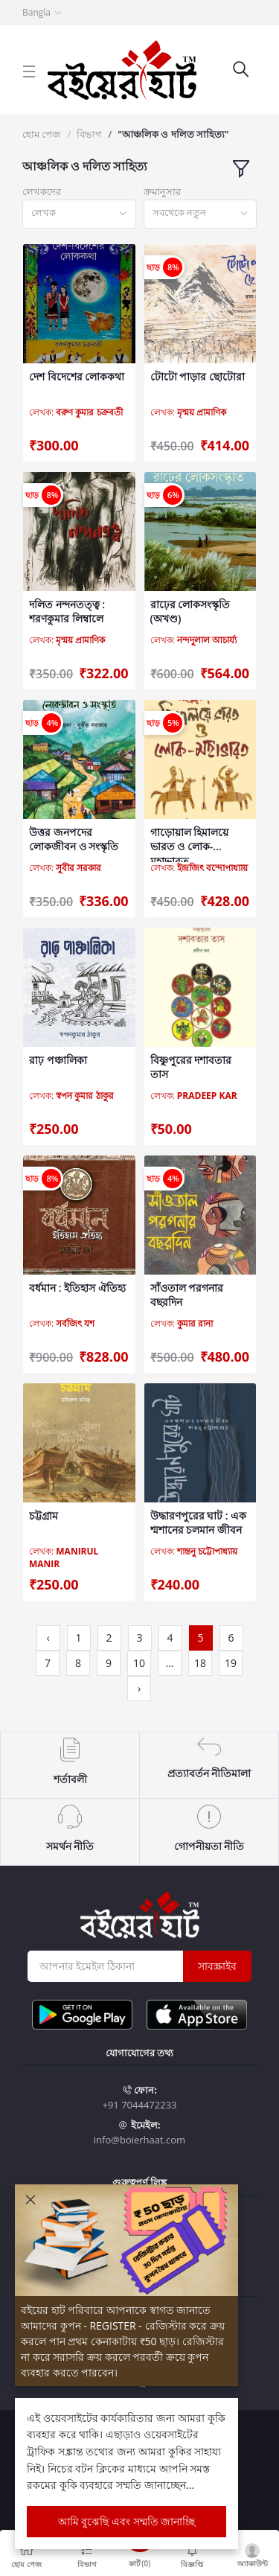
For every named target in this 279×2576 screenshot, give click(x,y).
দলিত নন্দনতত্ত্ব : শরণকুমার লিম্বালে (67, 611)
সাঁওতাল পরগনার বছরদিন (187, 1295)
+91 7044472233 (139, 2104)
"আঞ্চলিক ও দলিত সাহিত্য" (173, 134)
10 (139, 1663)
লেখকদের (41, 191)
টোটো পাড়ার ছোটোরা (197, 376)
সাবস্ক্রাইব (217, 1966)
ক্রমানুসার (162, 191)
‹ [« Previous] (47, 1637)
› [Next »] (139, 1688)
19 (231, 1663)
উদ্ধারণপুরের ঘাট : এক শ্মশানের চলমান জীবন (198, 1522)
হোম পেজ (41, 134)
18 (200, 1663)
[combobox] (79, 214)
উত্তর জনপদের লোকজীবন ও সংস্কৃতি (73, 839)
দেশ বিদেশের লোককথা (76, 376)
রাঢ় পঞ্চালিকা (58, 1060)
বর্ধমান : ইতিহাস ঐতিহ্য (77, 1288)
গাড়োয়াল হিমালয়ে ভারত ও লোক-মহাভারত (189, 839)
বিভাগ (89, 134)
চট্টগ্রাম (43, 1515)
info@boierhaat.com (139, 2139)
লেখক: (76, 412)
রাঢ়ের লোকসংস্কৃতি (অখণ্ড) (190, 611)
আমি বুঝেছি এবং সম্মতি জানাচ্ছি (127, 2521)
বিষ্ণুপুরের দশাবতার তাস (191, 1067)
